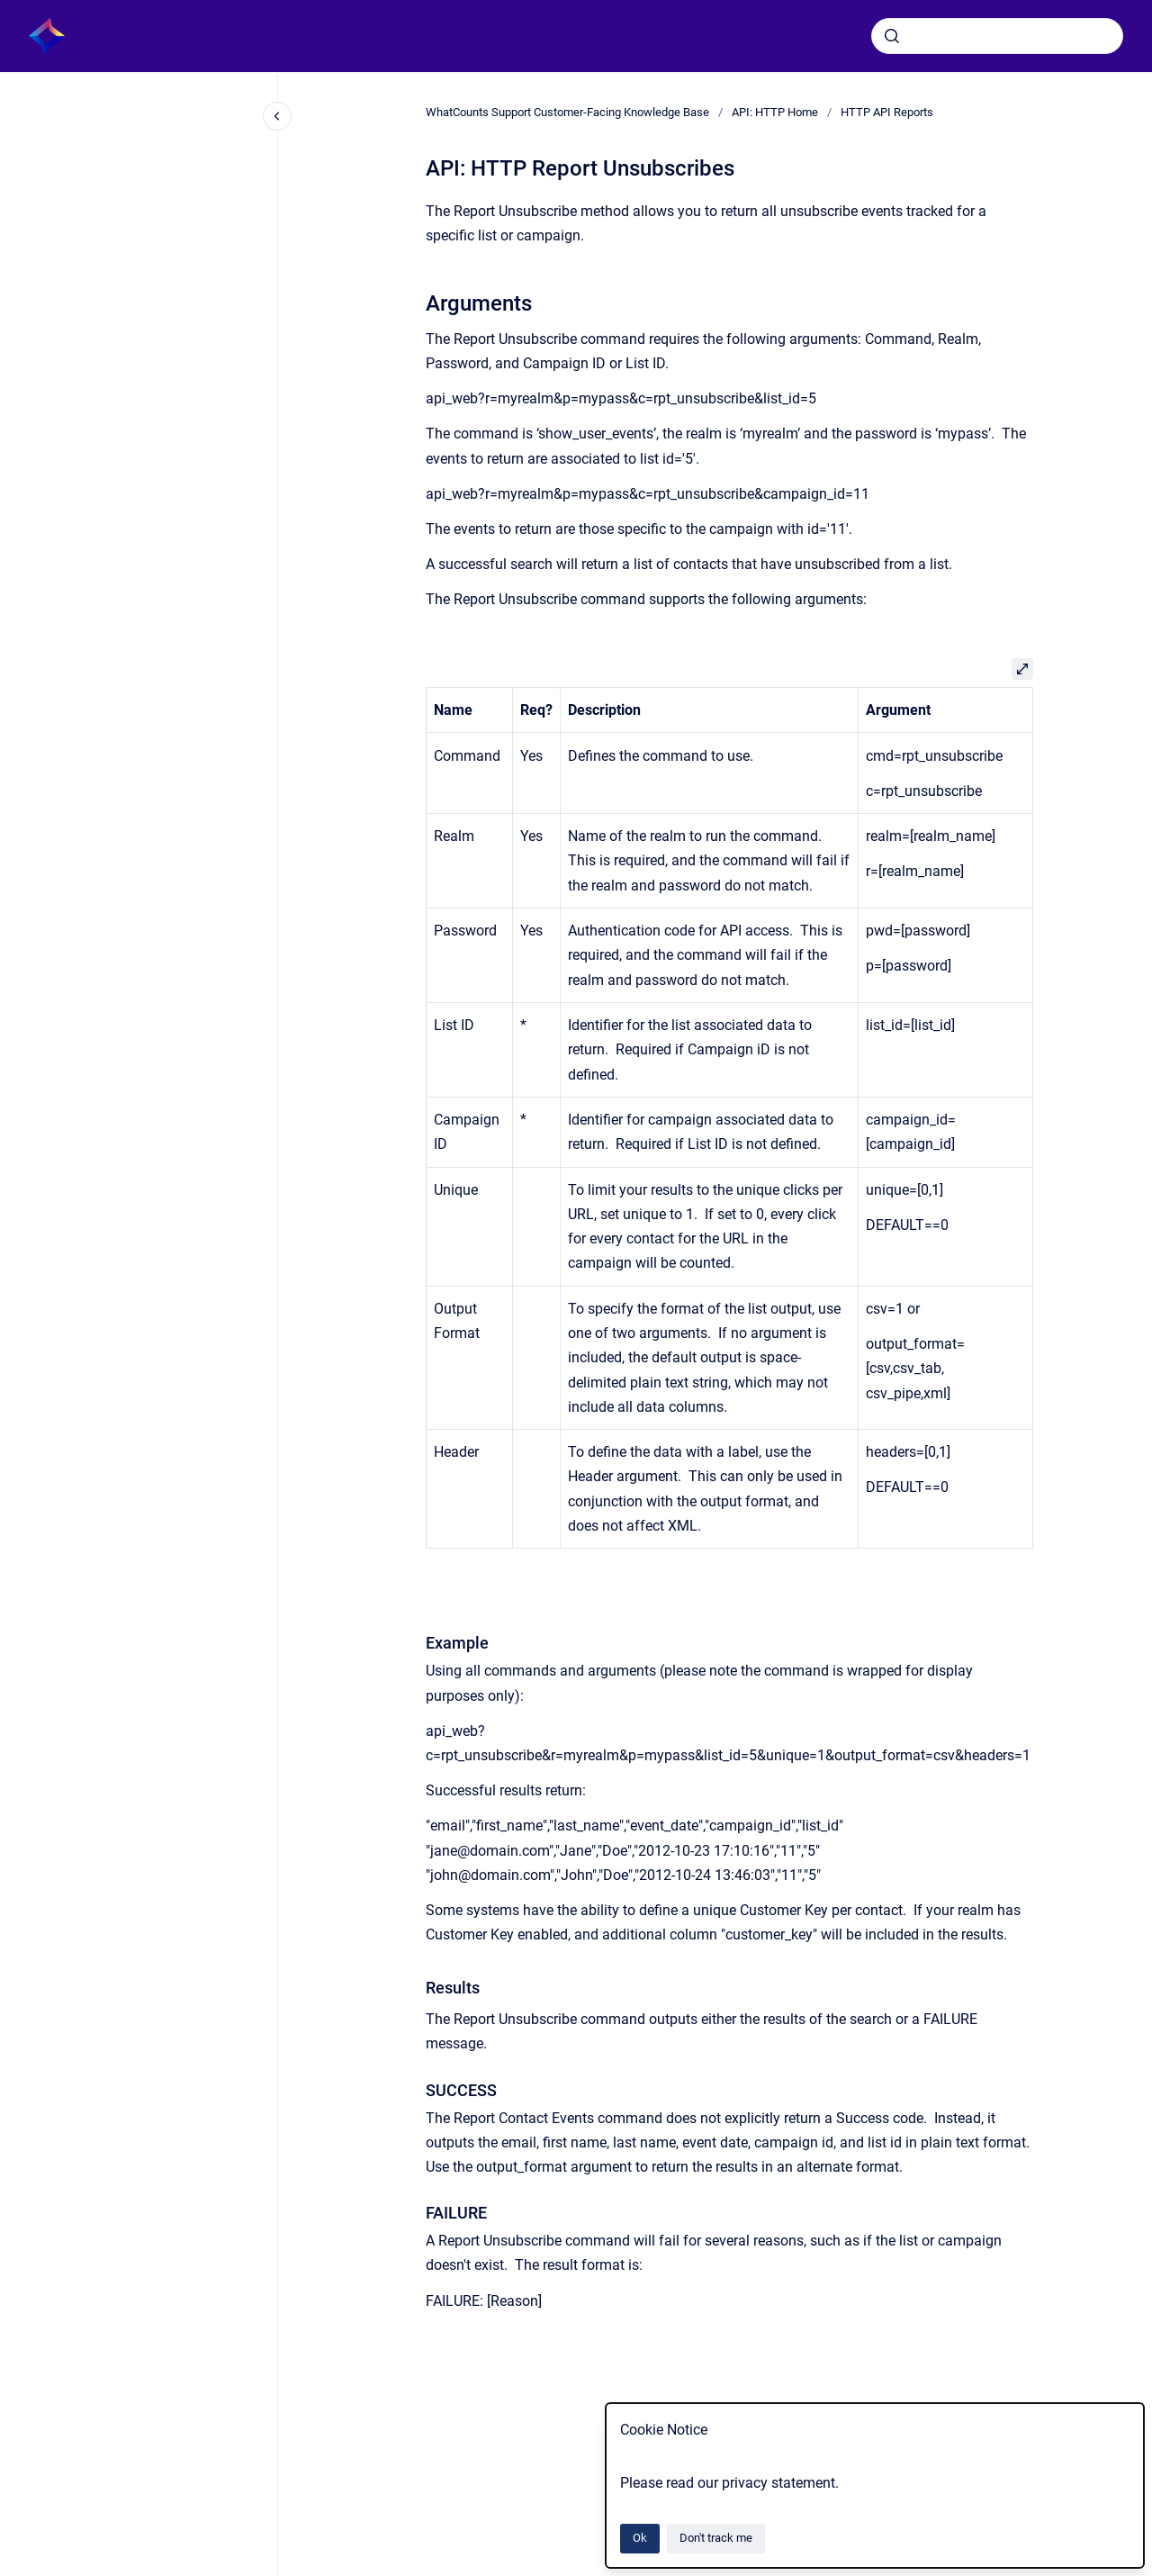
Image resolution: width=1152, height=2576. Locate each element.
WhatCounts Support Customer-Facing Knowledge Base (567, 112)
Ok (640, 2537)
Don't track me (716, 2537)
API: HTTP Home (775, 112)
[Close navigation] (277, 116)
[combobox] (997, 36)
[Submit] (892, 36)
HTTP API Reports (887, 112)
